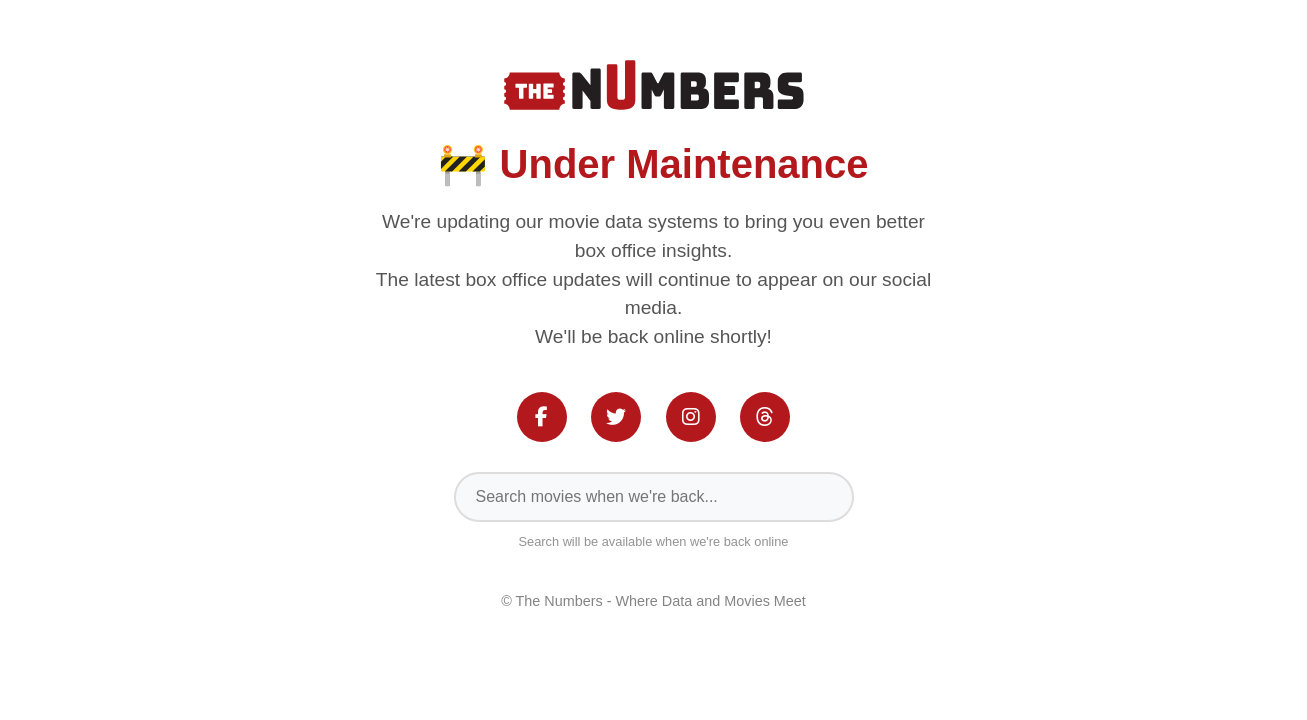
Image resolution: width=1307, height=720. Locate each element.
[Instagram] (691, 417)
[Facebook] (542, 417)
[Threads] (765, 417)
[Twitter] (616, 417)
